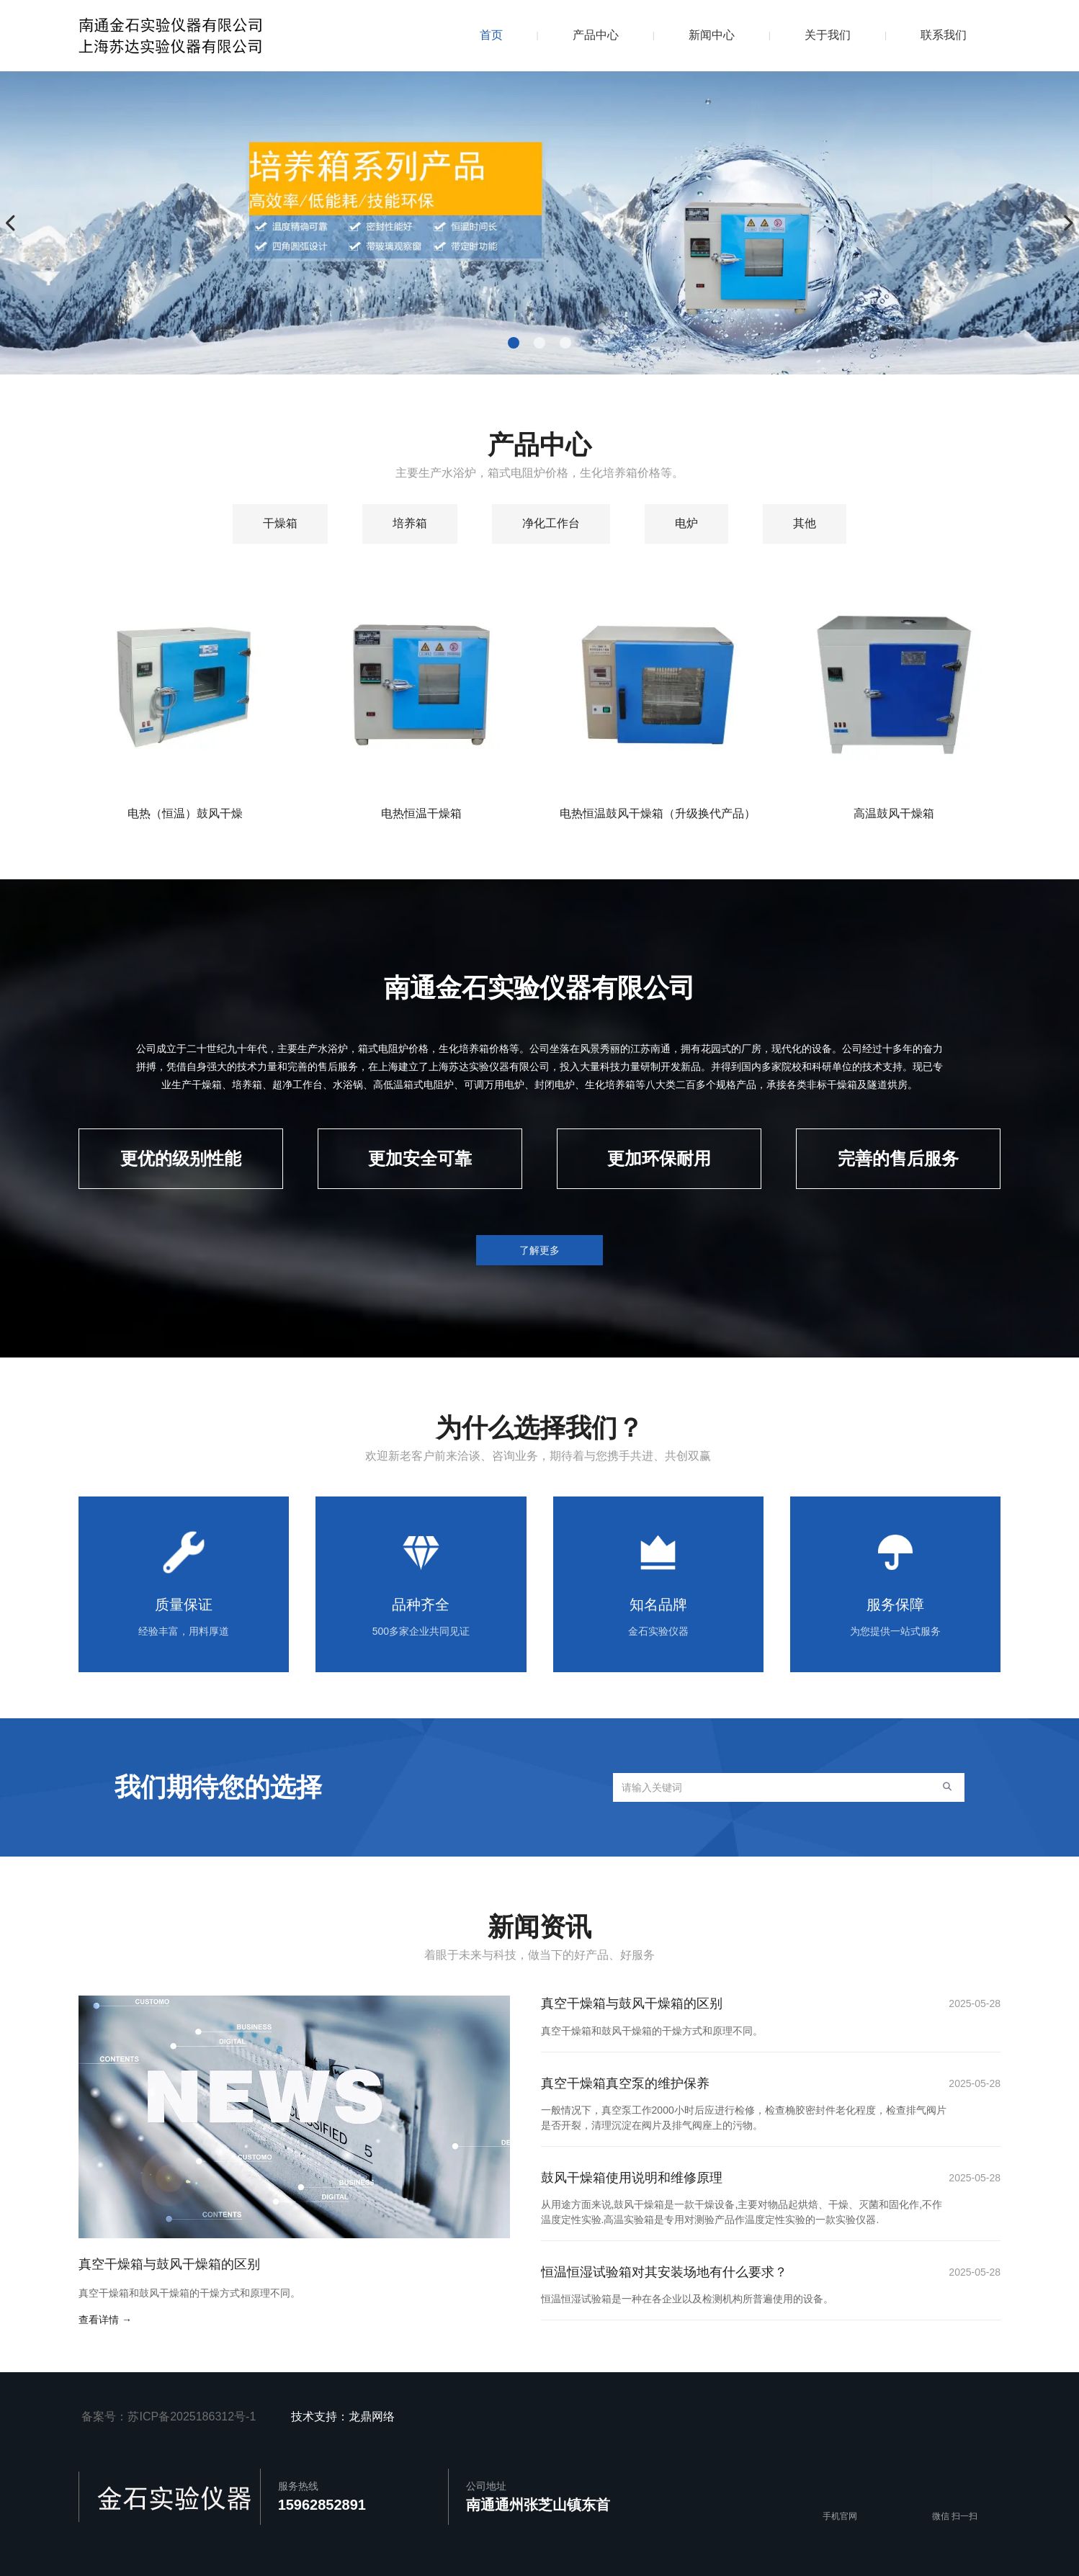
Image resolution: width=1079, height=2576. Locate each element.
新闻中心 (712, 35)
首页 (491, 35)
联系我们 (944, 35)
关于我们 (828, 35)
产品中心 (596, 35)
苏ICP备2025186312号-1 (191, 2416)
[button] (513, 343)
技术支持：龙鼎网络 (346, 2416)
